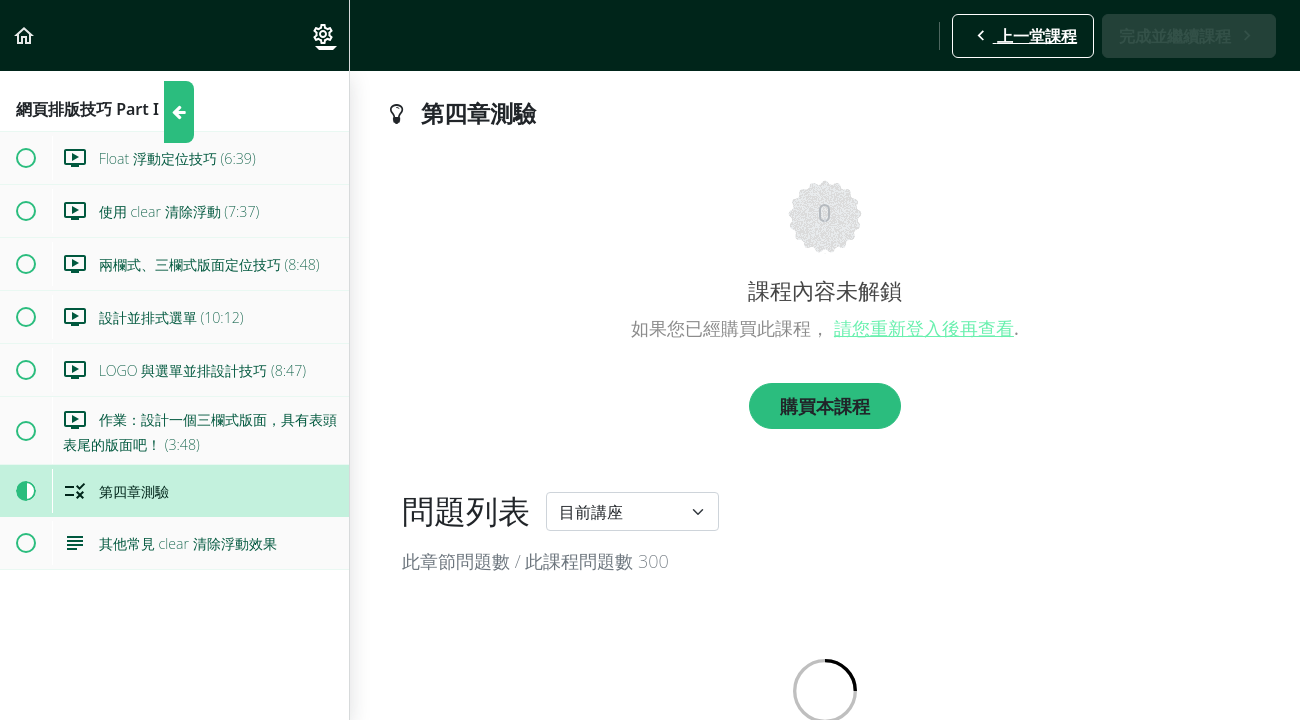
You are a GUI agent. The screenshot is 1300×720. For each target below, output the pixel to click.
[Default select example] (632, 511)
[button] (25, 35)
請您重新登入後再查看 (924, 328)
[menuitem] (324, 35)
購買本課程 (825, 406)
